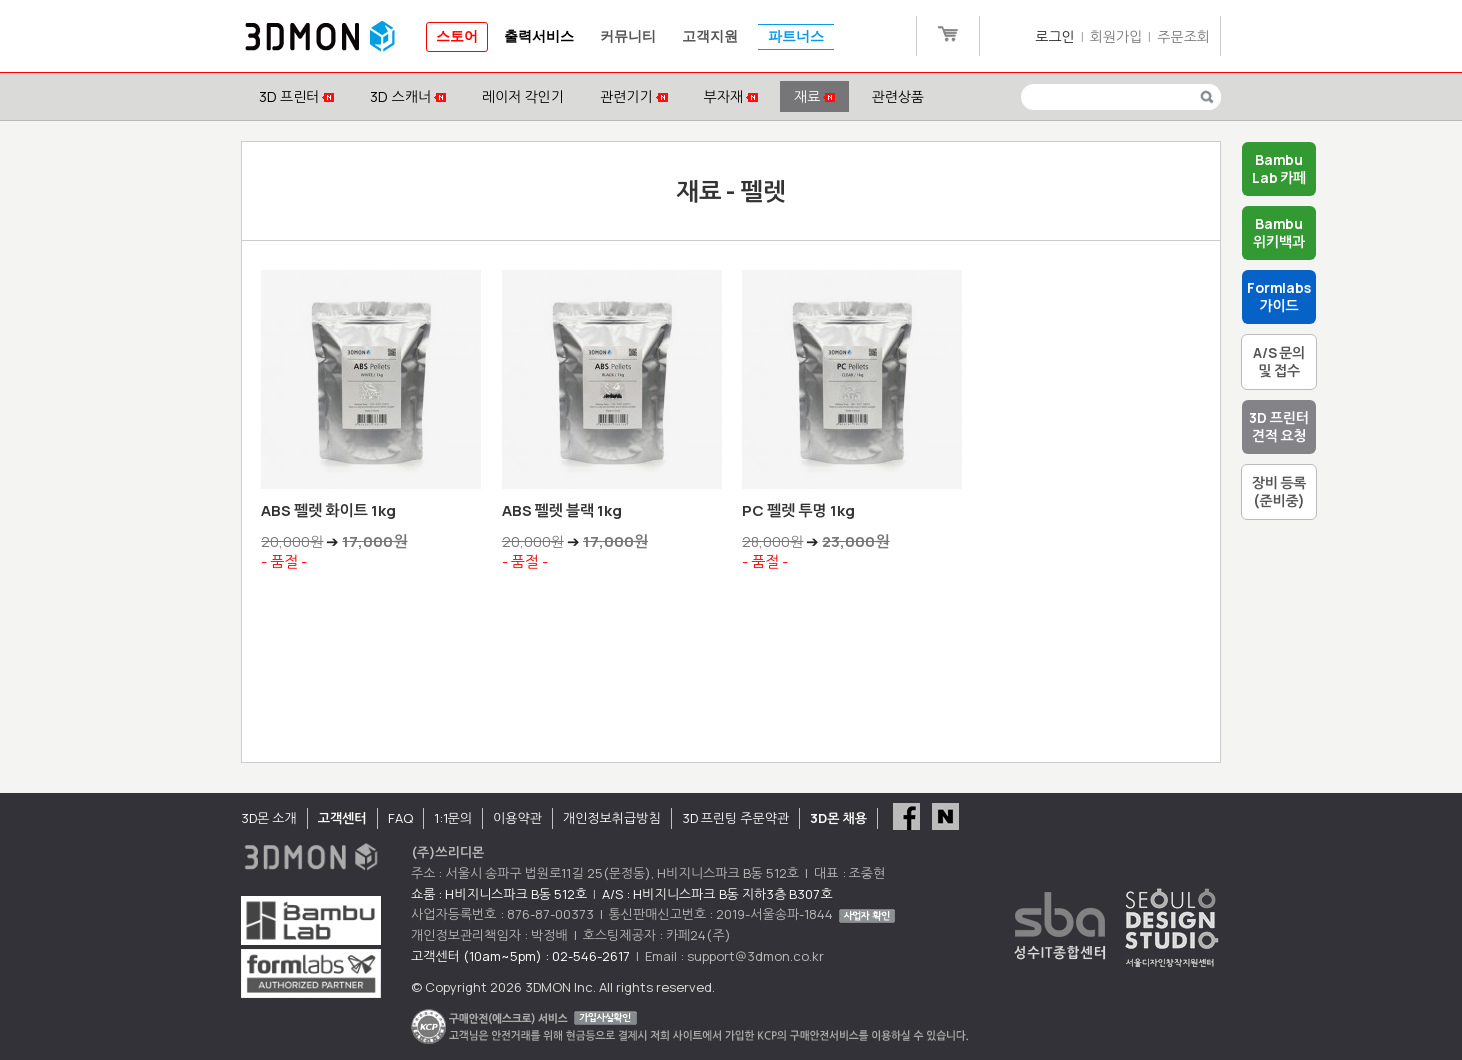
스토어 (457, 36)
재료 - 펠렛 (730, 190)
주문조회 (1183, 36)
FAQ (400, 818)
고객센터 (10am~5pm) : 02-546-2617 (520, 956)
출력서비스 (539, 36)
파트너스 (796, 36)
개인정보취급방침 (612, 818)
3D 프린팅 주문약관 (736, 818)
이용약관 (517, 818)
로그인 (1054, 36)
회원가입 (1116, 36)
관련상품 (897, 96)
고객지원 (710, 36)
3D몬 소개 (269, 818)
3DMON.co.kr (320, 37)
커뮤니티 (628, 36)
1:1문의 (453, 818)
